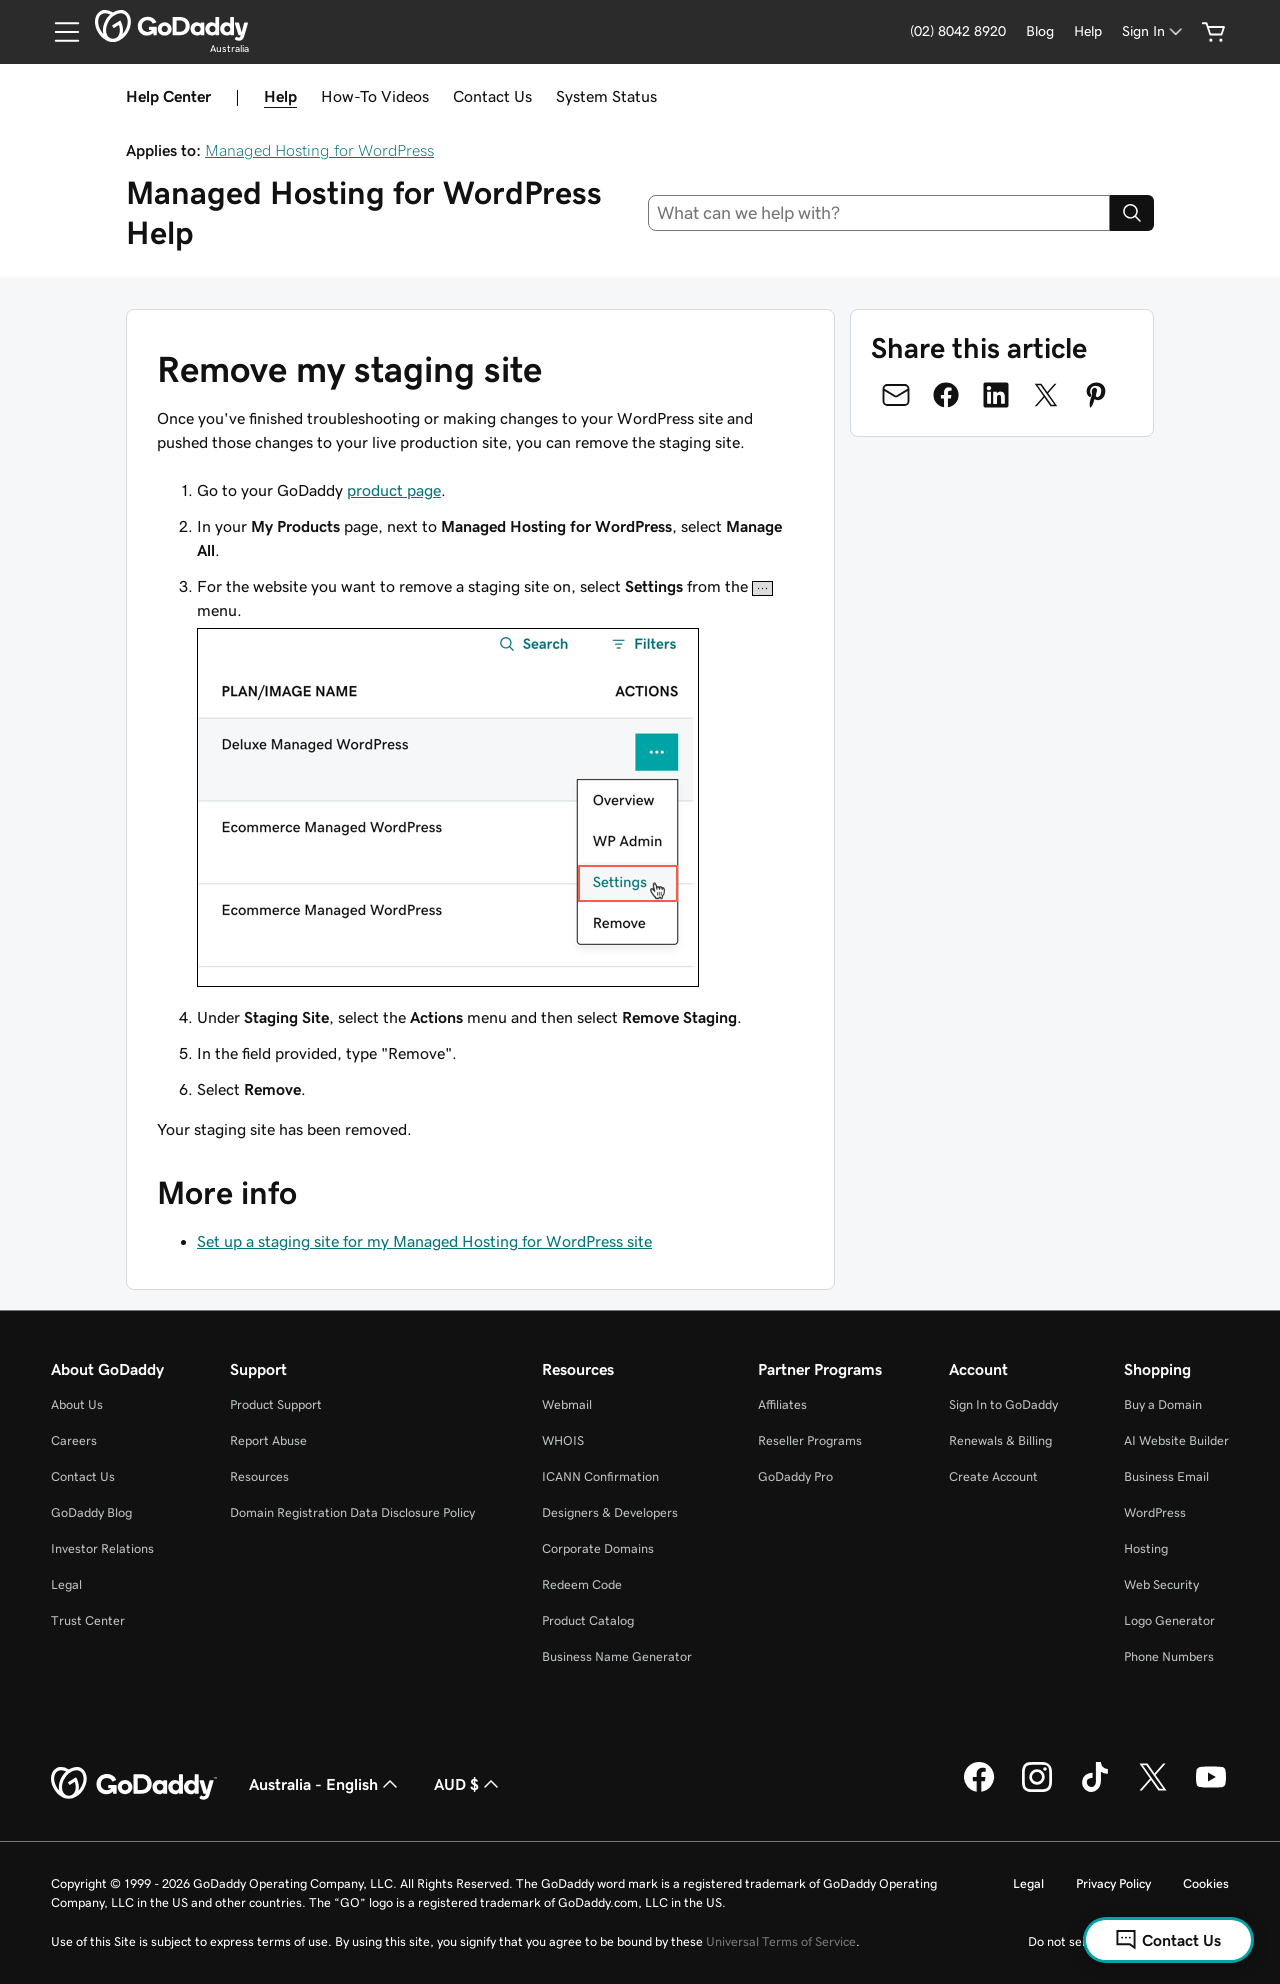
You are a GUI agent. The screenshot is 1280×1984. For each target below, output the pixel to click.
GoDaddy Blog (91, 1512)
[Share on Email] (896, 395)
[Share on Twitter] (1046, 395)
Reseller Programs (810, 1440)
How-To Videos (375, 96)
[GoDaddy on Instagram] (1037, 1789)
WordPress (1155, 1512)
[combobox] (879, 213)
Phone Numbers (1169, 1656)
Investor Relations (102, 1548)
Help (280, 96)
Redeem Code (582, 1584)
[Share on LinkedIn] (996, 395)
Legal (66, 1584)
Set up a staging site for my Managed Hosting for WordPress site (424, 1241)
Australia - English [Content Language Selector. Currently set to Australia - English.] (325, 1784)
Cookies (1206, 1883)
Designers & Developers (610, 1512)
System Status (606, 96)
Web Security (1161, 1584)
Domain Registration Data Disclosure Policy (352, 1512)
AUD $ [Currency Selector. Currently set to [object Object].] (468, 1784)
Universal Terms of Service (781, 1941)
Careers (74, 1440)
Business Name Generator (617, 1656)
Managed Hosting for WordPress (319, 150)
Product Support (276, 1404)
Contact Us (492, 96)
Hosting (1146, 1548)
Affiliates (782, 1404)
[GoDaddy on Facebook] (979, 1789)
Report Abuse (268, 1440)
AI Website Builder (1176, 1440)
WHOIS (563, 1440)
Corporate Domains (598, 1548)
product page (394, 490)
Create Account (993, 1476)
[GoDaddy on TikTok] (1095, 1789)
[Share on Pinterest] (1096, 395)
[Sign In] (1154, 31)
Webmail (567, 1404)
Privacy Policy (1113, 1883)
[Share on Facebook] (946, 395)
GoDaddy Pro (795, 1476)
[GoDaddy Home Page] (134, 1784)
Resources (259, 1476)
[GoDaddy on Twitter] (1153, 1789)
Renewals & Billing (1000, 1440)
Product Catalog (588, 1620)
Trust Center (88, 1620)
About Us (77, 1404)
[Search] (1132, 213)
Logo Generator (1169, 1620)
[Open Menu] (59, 32)
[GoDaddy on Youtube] (1211, 1789)
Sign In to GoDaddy (1003, 1404)
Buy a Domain (1163, 1404)
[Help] (1088, 31)
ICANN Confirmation (600, 1476)
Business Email (1166, 1476)
